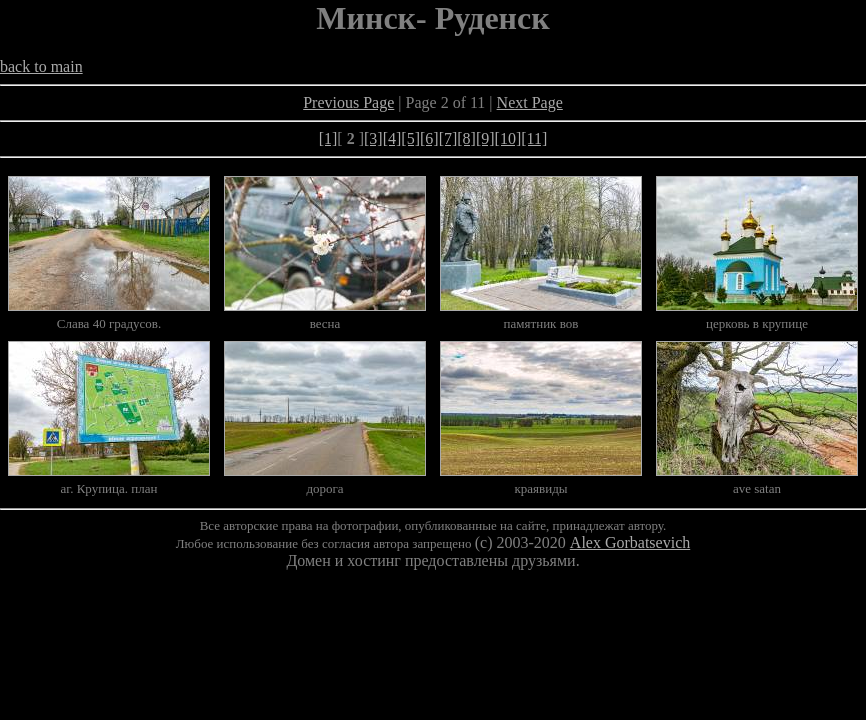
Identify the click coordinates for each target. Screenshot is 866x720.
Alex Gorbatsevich (630, 542)
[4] (392, 138)
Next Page (530, 102)
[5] (410, 138)
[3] (373, 138)
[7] (448, 138)
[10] (508, 138)
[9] (485, 138)
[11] (534, 138)
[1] (328, 138)
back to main (41, 66)
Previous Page (348, 102)
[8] (466, 138)
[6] (429, 138)
